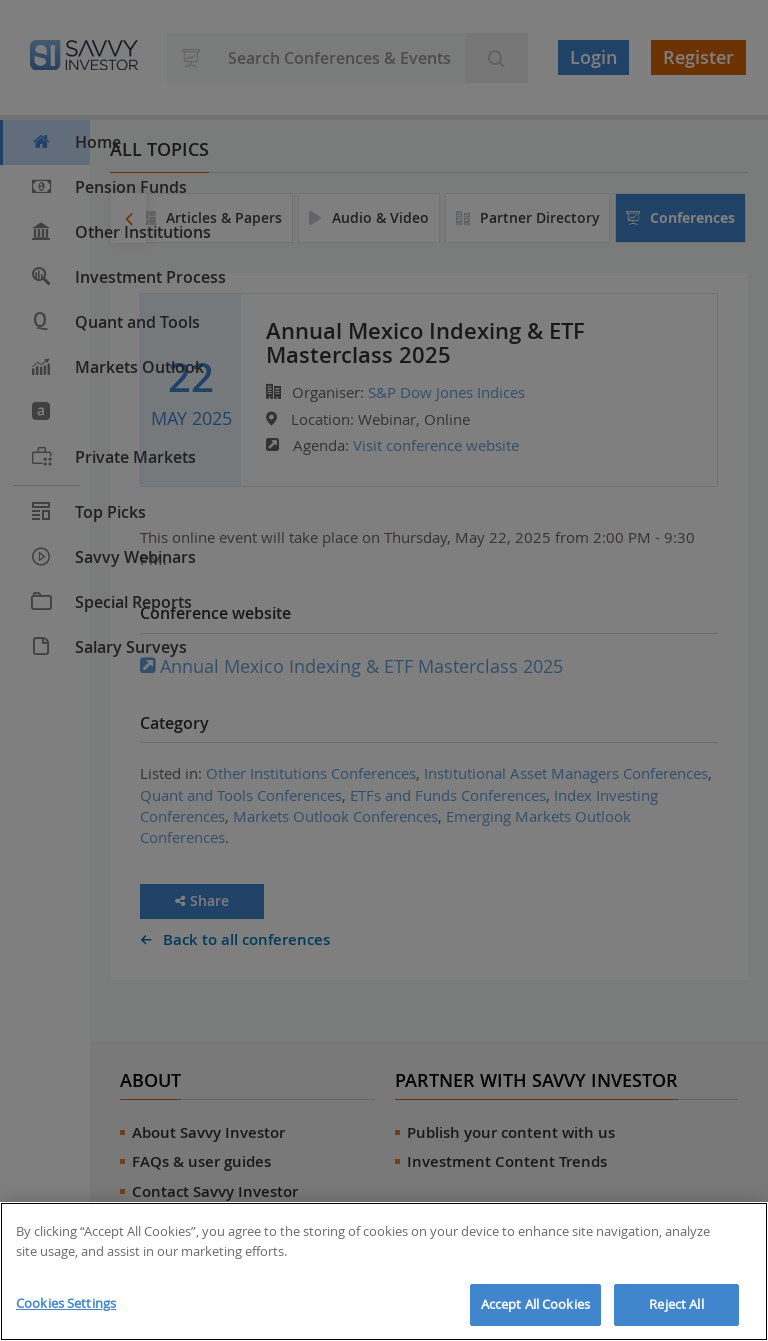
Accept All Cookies (535, 1304)
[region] (384, 1271)
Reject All (676, 1304)
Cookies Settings (66, 1303)
